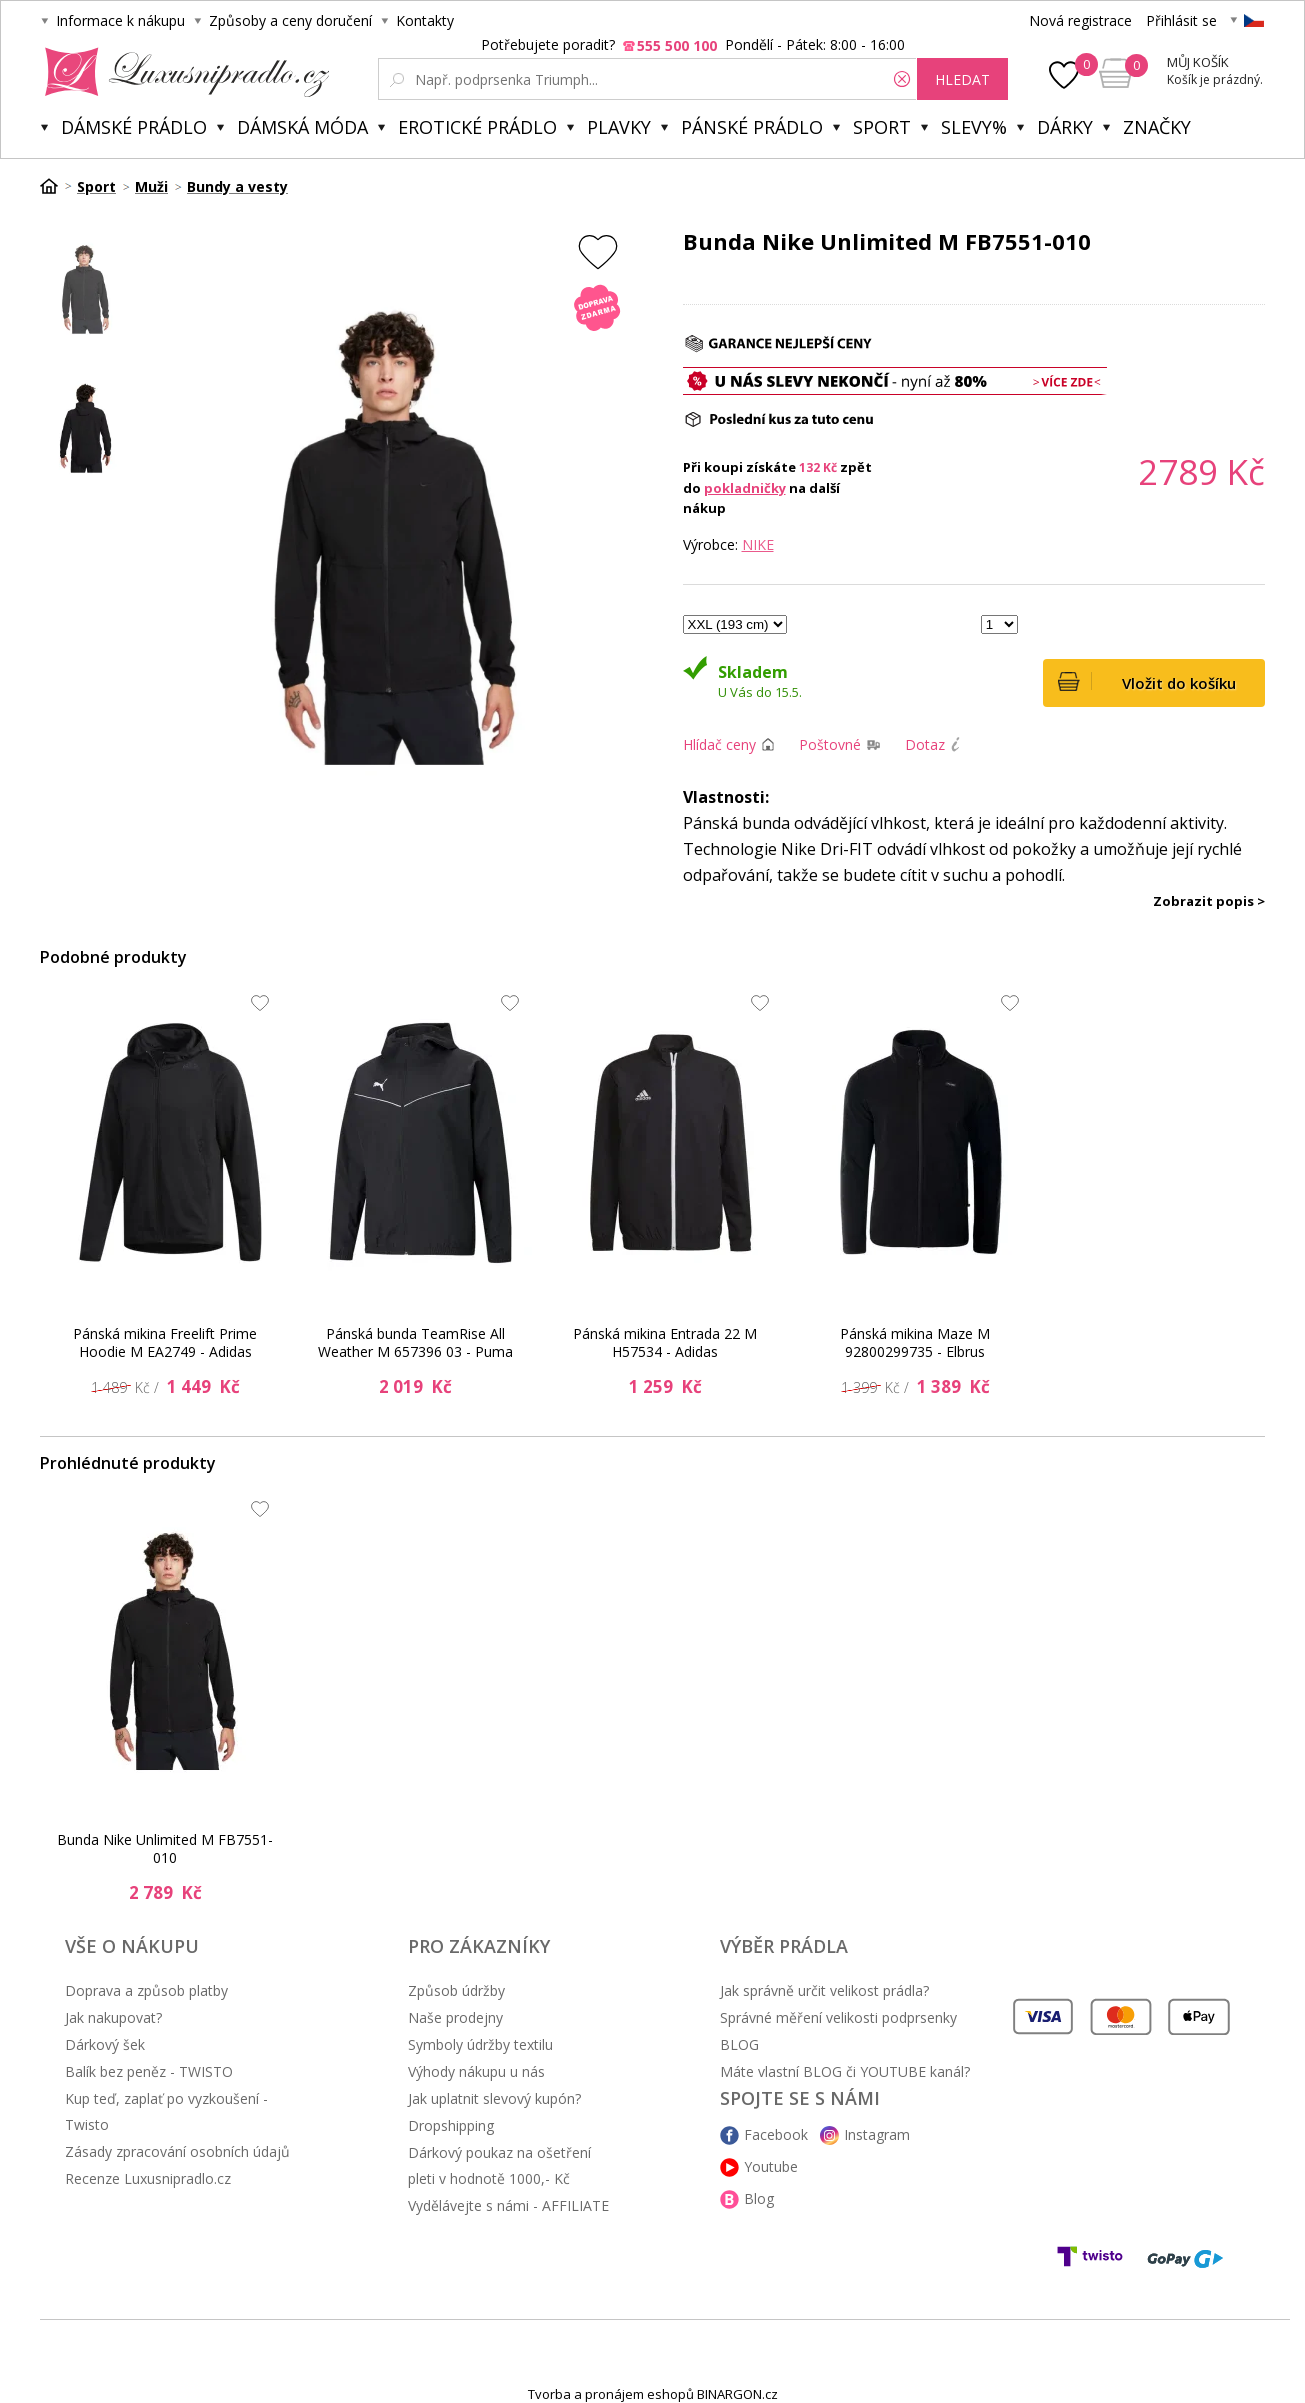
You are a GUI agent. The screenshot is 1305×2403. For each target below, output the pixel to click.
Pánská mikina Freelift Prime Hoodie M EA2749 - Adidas (165, 1342)
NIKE (758, 544)
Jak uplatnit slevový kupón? (494, 2098)
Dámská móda (302, 127)
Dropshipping (451, 2125)
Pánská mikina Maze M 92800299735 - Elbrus (915, 1342)
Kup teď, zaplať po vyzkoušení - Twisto (166, 2111)
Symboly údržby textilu (480, 2044)
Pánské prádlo (752, 127)
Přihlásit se (1181, 20)
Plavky (619, 127)
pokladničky (745, 488)
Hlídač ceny (719, 744)
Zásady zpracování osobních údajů (177, 2151)
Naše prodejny (455, 2017)
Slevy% (974, 127)
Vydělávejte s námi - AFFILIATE (508, 2205)
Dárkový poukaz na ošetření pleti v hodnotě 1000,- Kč (499, 2165)
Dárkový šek (105, 2044)
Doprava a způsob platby (146, 1990)
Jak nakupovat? (113, 2017)
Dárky (1065, 127)
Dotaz (925, 744)
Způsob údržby (456, 1990)
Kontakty (425, 20)
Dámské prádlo (134, 127)
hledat (962, 79)
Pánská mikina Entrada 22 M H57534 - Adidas (665, 1342)
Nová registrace (1080, 20)
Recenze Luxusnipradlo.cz (148, 2178)
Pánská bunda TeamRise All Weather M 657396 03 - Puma (415, 1342)
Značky (1157, 127)
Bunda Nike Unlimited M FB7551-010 (165, 1848)
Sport (882, 127)
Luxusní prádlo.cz (181, 72)
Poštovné (830, 744)
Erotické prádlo (477, 127)
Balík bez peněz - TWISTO (149, 2071)
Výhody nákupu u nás (476, 2071)
